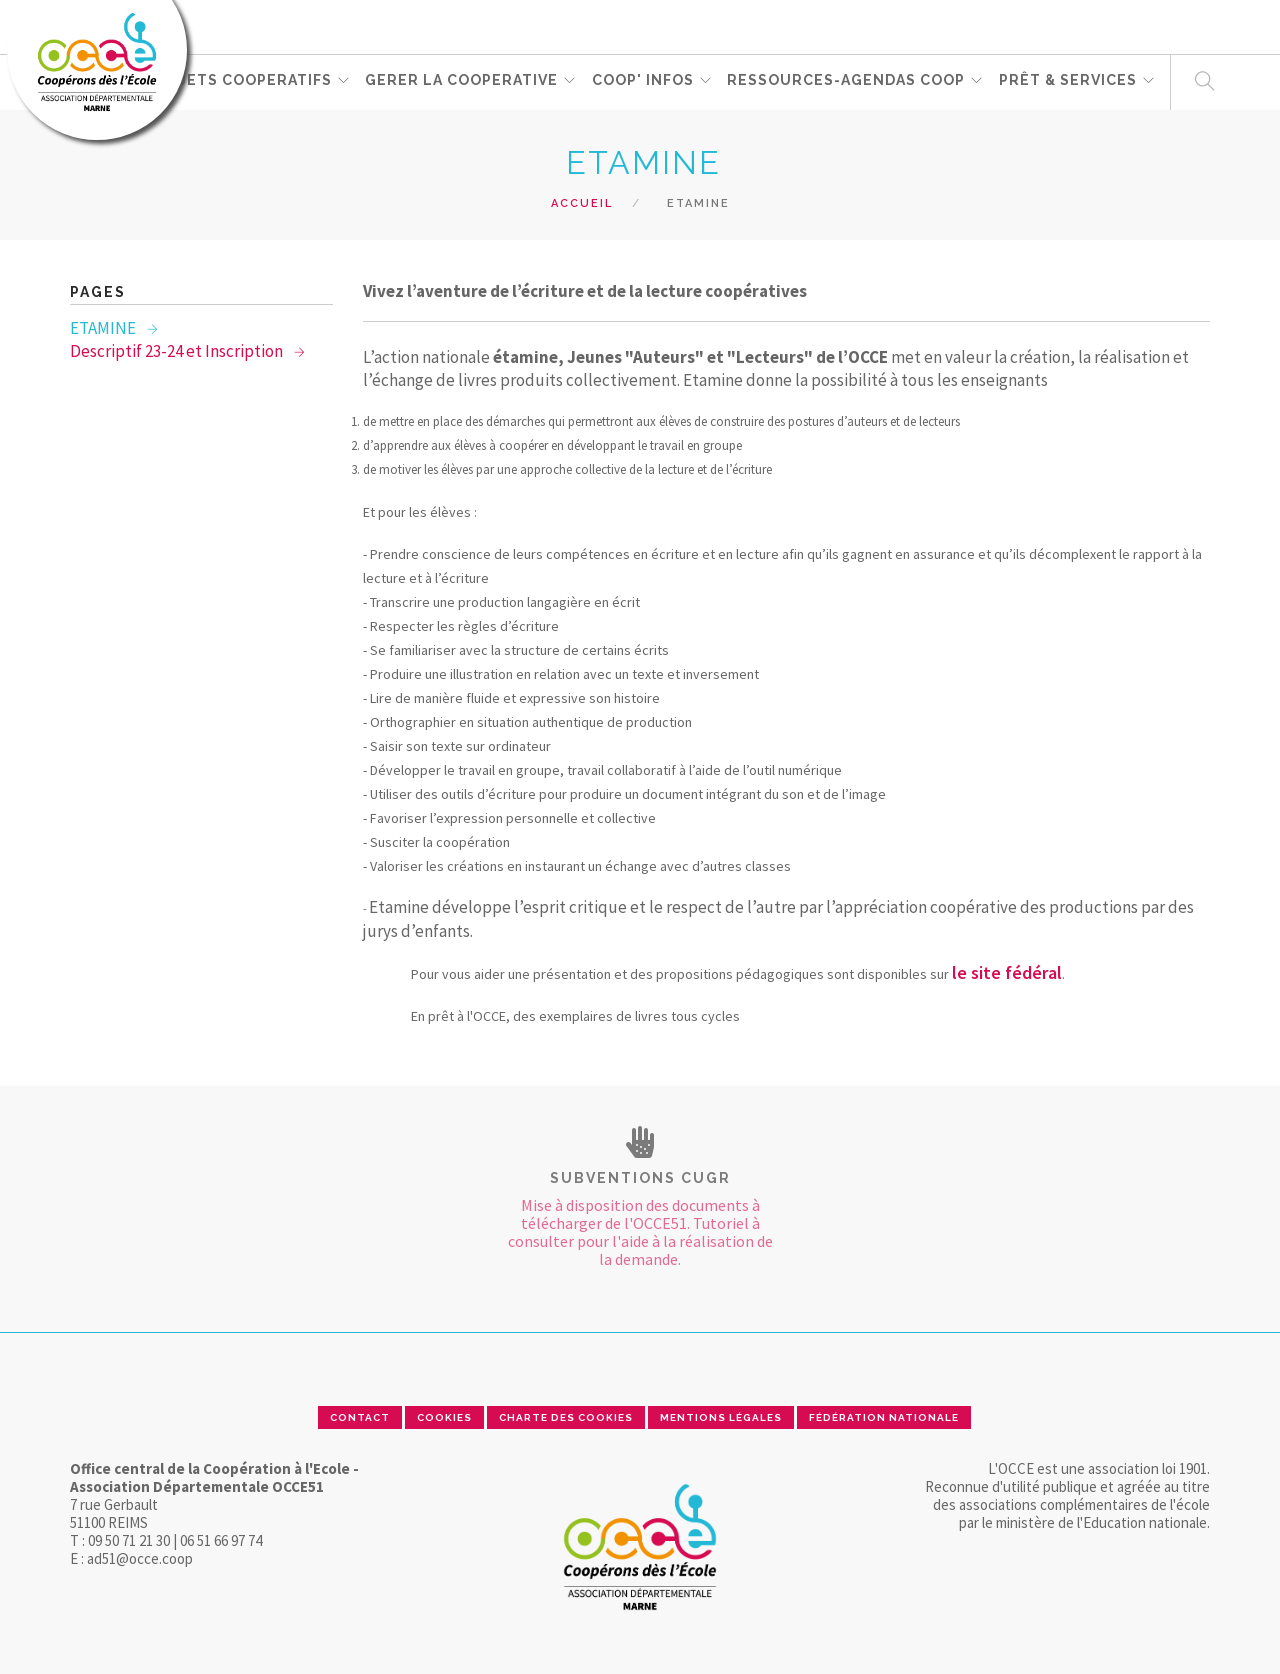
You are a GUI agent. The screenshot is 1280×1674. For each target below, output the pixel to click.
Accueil (582, 203)
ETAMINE (104, 328)
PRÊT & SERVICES (1070, 81)
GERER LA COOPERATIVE (462, 81)
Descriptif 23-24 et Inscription (178, 351)
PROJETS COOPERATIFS (239, 81)
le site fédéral (1007, 972)
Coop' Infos (644, 81)
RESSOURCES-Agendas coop (848, 81)
